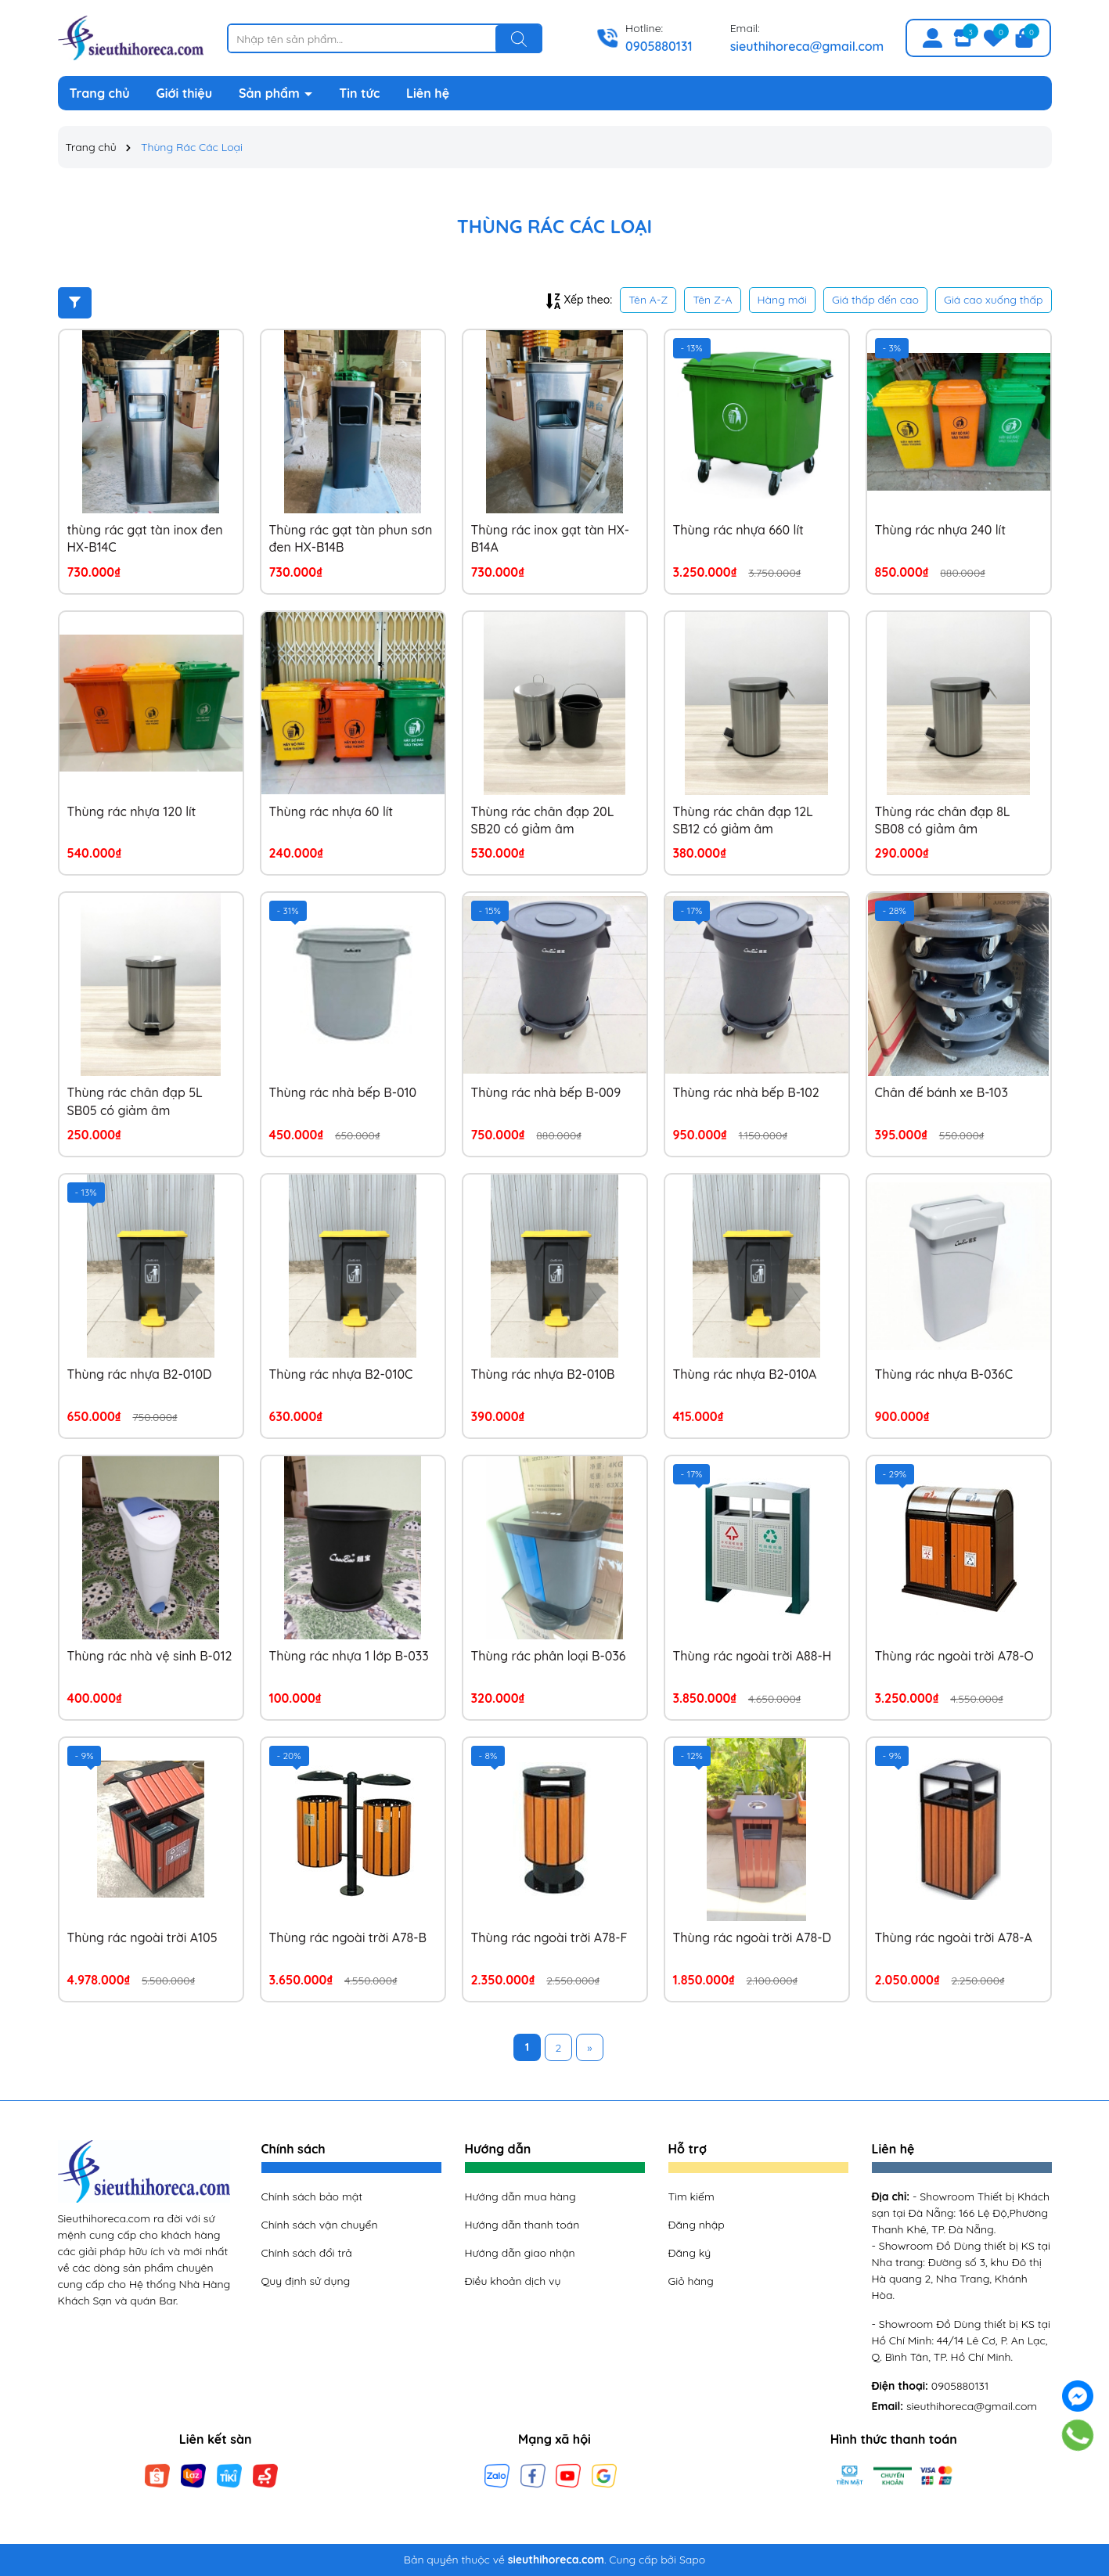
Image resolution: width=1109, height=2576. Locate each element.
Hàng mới (782, 300)
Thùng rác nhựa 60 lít (331, 811)
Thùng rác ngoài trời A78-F (549, 1937)
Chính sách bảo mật (311, 2196)
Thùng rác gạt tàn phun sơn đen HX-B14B (351, 538)
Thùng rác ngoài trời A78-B (348, 1937)
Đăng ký (689, 2253)
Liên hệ (427, 93)
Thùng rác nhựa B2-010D (139, 1374)
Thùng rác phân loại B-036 (548, 1656)
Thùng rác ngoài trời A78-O (954, 1656)
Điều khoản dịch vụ (513, 2281)
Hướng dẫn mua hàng (520, 2196)
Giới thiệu (185, 93)
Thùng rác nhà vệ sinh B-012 (149, 1656)
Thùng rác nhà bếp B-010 (343, 1092)
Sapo (692, 2560)
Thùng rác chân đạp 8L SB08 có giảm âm (942, 820)
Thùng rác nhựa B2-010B (543, 1374)
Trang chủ (100, 93)
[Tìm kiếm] (518, 39)
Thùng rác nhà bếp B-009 (546, 1092)
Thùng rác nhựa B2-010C (341, 1374)
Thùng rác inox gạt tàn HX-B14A (550, 538)
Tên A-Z (648, 300)
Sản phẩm (271, 93)
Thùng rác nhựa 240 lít (940, 530)
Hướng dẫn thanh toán (522, 2225)
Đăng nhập (696, 2225)
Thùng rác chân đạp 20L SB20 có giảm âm (542, 820)
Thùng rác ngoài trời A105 (142, 1937)
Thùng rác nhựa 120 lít (131, 811)
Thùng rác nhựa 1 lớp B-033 (349, 1656)
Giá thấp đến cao (875, 300)
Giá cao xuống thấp (993, 300)
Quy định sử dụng (306, 2281)
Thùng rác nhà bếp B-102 (746, 1092)
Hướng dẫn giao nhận (520, 2253)
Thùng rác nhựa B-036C (944, 1374)
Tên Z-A (712, 300)
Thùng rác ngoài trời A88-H (752, 1656)
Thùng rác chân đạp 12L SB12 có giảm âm (743, 820)
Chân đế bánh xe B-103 (941, 1092)
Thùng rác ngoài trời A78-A (953, 1937)
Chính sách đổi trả (306, 2253)
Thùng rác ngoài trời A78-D (752, 1937)
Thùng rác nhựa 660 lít (738, 530)
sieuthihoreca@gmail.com (807, 46)
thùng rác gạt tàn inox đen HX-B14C (145, 538)
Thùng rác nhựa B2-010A (745, 1374)
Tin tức (359, 93)
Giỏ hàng (691, 2281)
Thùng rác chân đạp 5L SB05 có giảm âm (135, 1101)
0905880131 (659, 46)
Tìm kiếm (691, 2196)
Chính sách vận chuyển (319, 2225)
